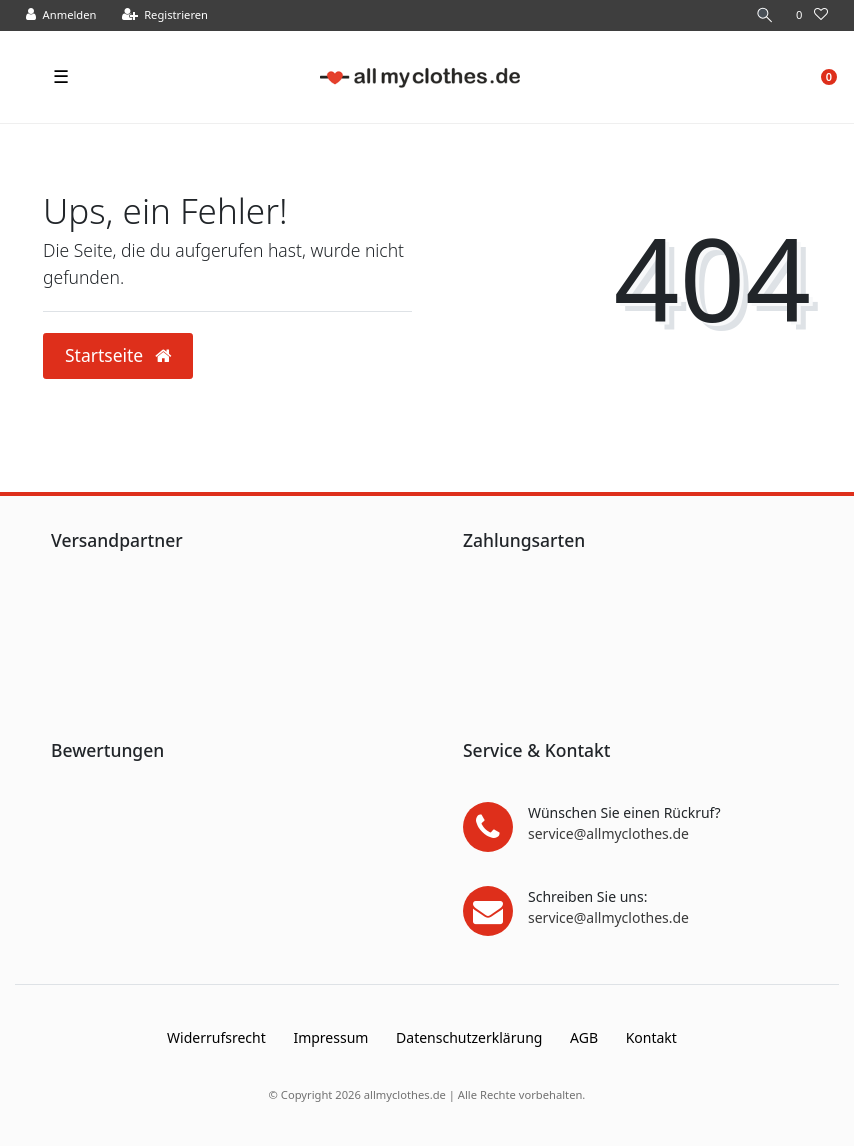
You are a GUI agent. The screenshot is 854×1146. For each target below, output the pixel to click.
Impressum (330, 1037)
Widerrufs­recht (216, 1037)
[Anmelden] (61, 15)
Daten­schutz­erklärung (469, 1037)
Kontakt (651, 1037)
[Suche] (765, 15)
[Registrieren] (165, 15)
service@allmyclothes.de (608, 833)
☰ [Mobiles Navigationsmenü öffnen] (61, 76)
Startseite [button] (118, 355)
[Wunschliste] (812, 15)
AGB (584, 1037)
